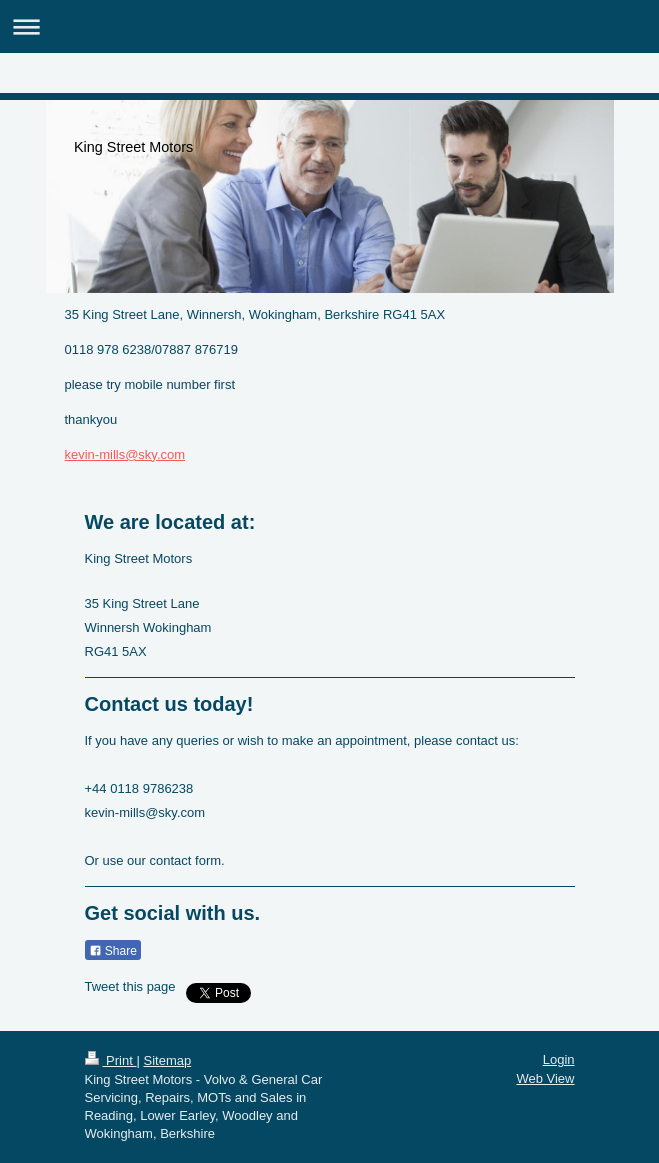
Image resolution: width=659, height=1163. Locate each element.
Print (111, 1060)
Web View (545, 1078)
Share (113, 951)
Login (559, 1059)
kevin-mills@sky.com (125, 454)
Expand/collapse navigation (329, 26)
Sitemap (167, 1060)
